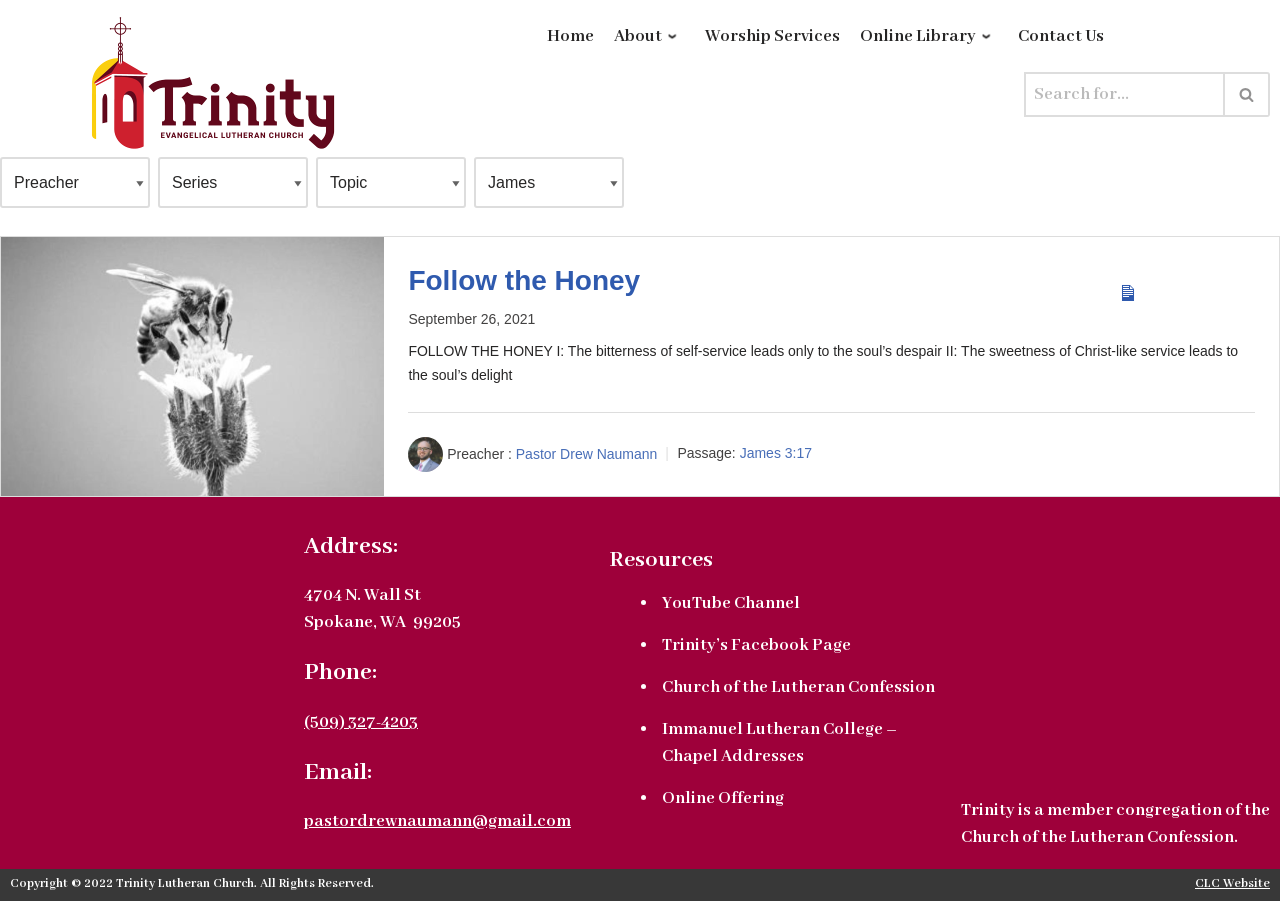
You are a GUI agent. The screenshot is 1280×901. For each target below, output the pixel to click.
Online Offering (723, 798)
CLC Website (1232, 884)
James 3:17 (776, 453)
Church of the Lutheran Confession (798, 687)
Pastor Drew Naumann (587, 453)
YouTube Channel (731, 603)
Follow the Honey (524, 280)
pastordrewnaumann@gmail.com (437, 821)
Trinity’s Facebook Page (756, 645)
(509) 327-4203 (361, 722)
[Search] (1124, 94)
